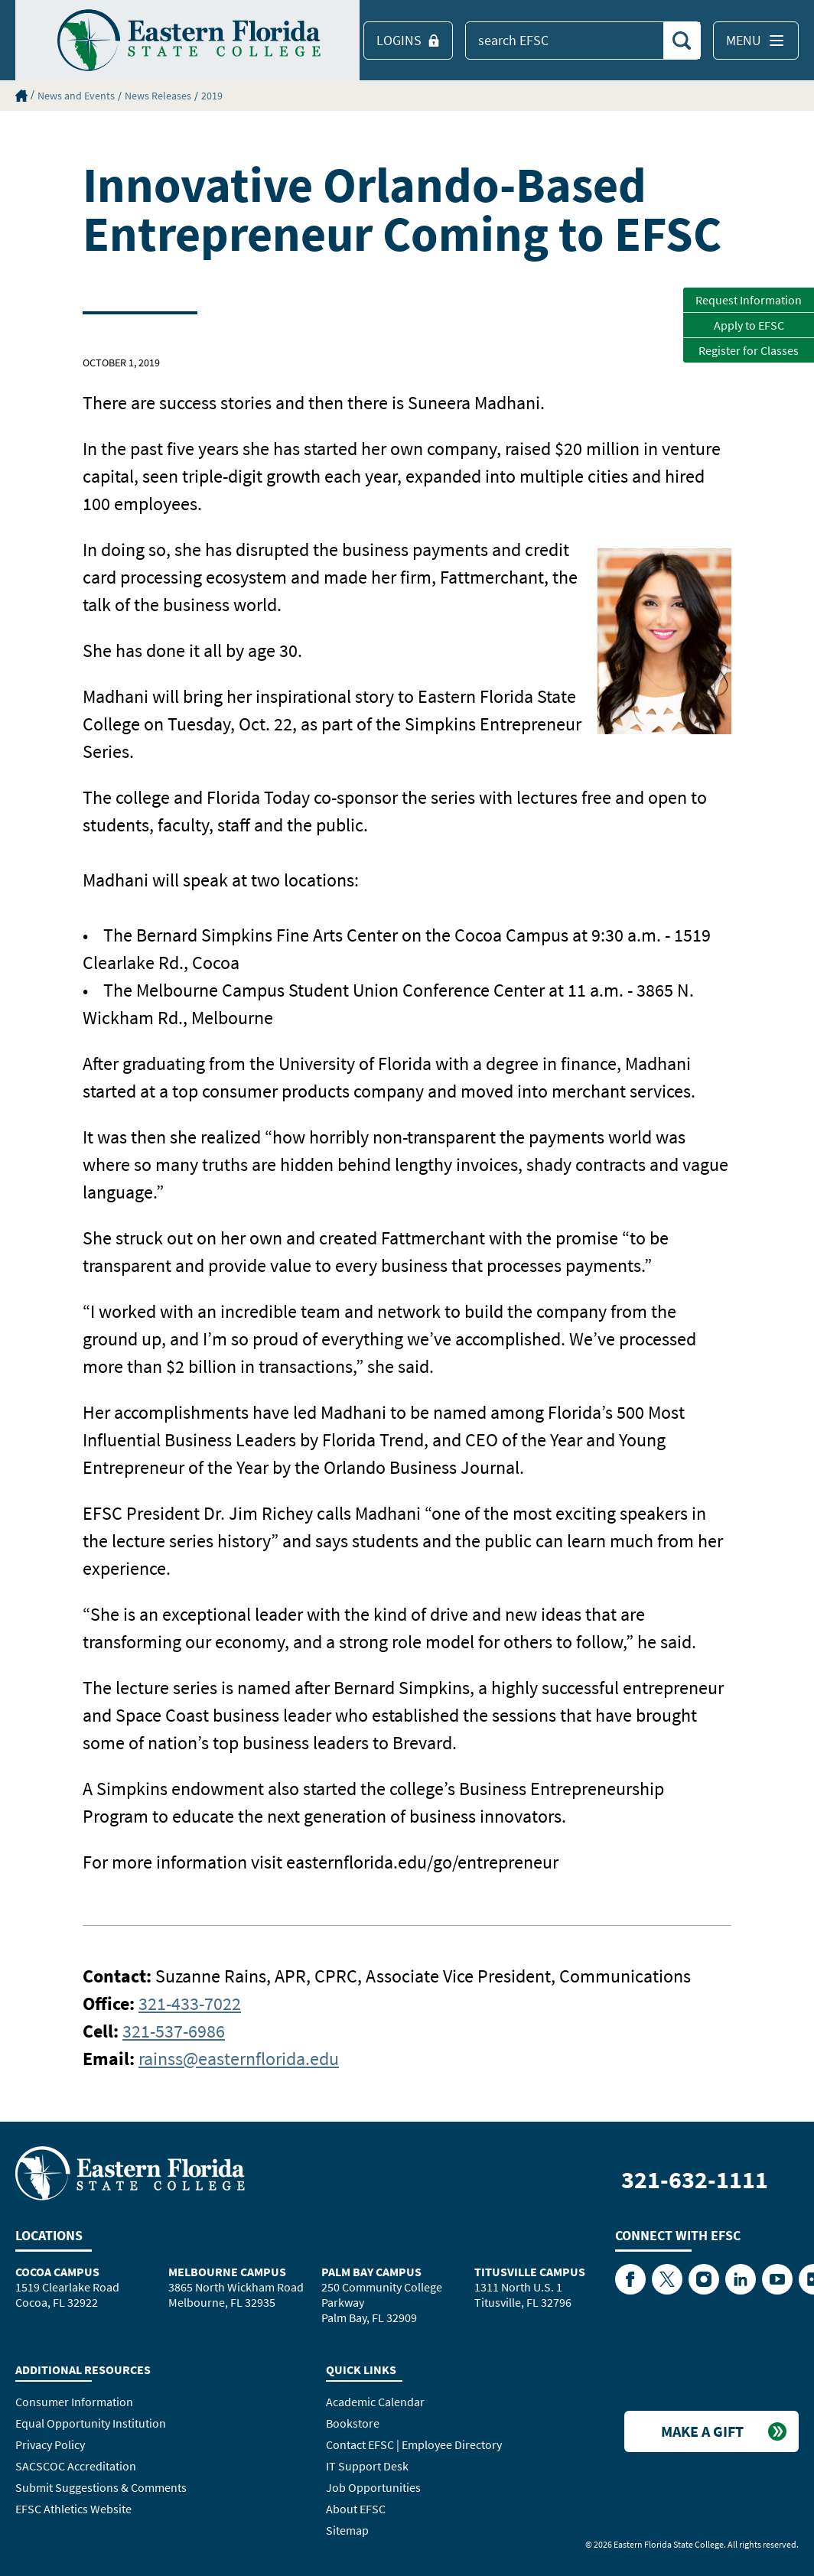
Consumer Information (74, 2401)
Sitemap (347, 2530)
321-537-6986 (173, 2031)
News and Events (76, 95)
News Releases (158, 95)
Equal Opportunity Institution (90, 2423)
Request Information (748, 299)
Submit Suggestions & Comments (101, 2487)
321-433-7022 (189, 2003)
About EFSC (356, 2508)
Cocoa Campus (57, 2271)
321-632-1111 (694, 2180)
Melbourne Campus (227, 2271)
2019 (212, 95)
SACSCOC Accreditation (75, 2466)
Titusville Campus (529, 2271)
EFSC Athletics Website (73, 2508)
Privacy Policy (50, 2444)
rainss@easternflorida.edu (238, 2058)
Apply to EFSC (749, 325)
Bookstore (352, 2423)
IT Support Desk (367, 2466)
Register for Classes (748, 350)
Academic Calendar (375, 2401)
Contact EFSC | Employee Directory (414, 2444)
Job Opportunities (373, 2487)
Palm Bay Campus (371, 2271)
